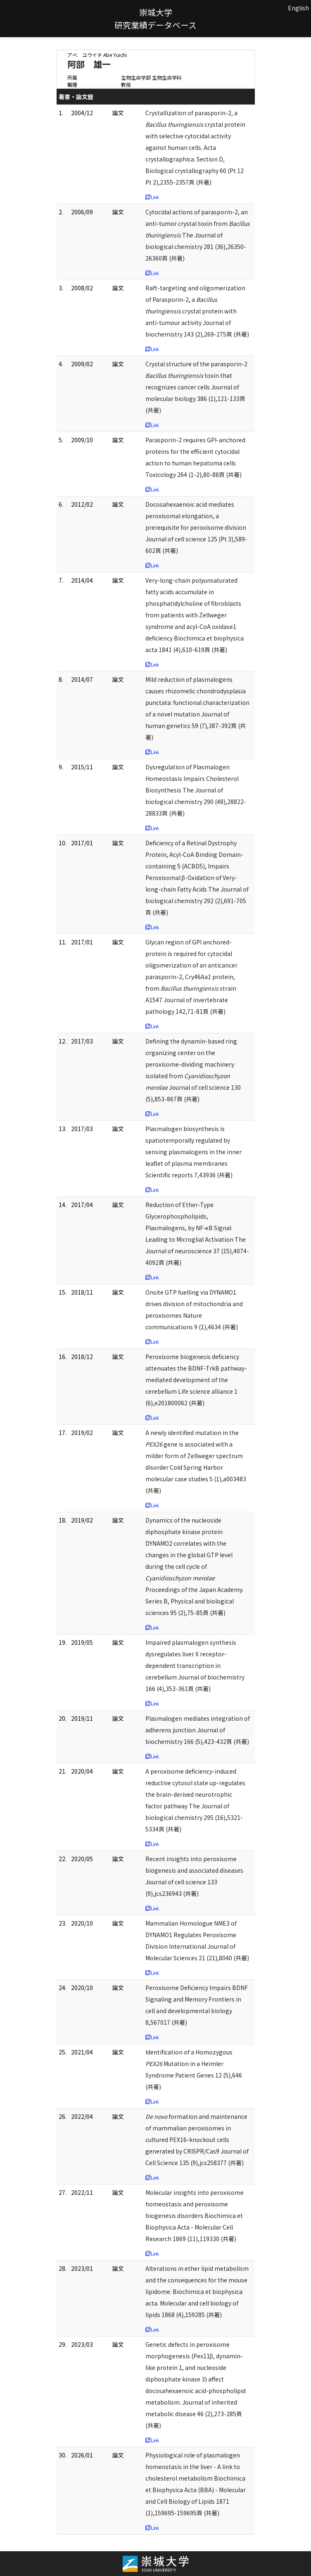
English (298, 8)
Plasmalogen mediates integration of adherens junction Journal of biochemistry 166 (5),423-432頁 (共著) (197, 1730)
